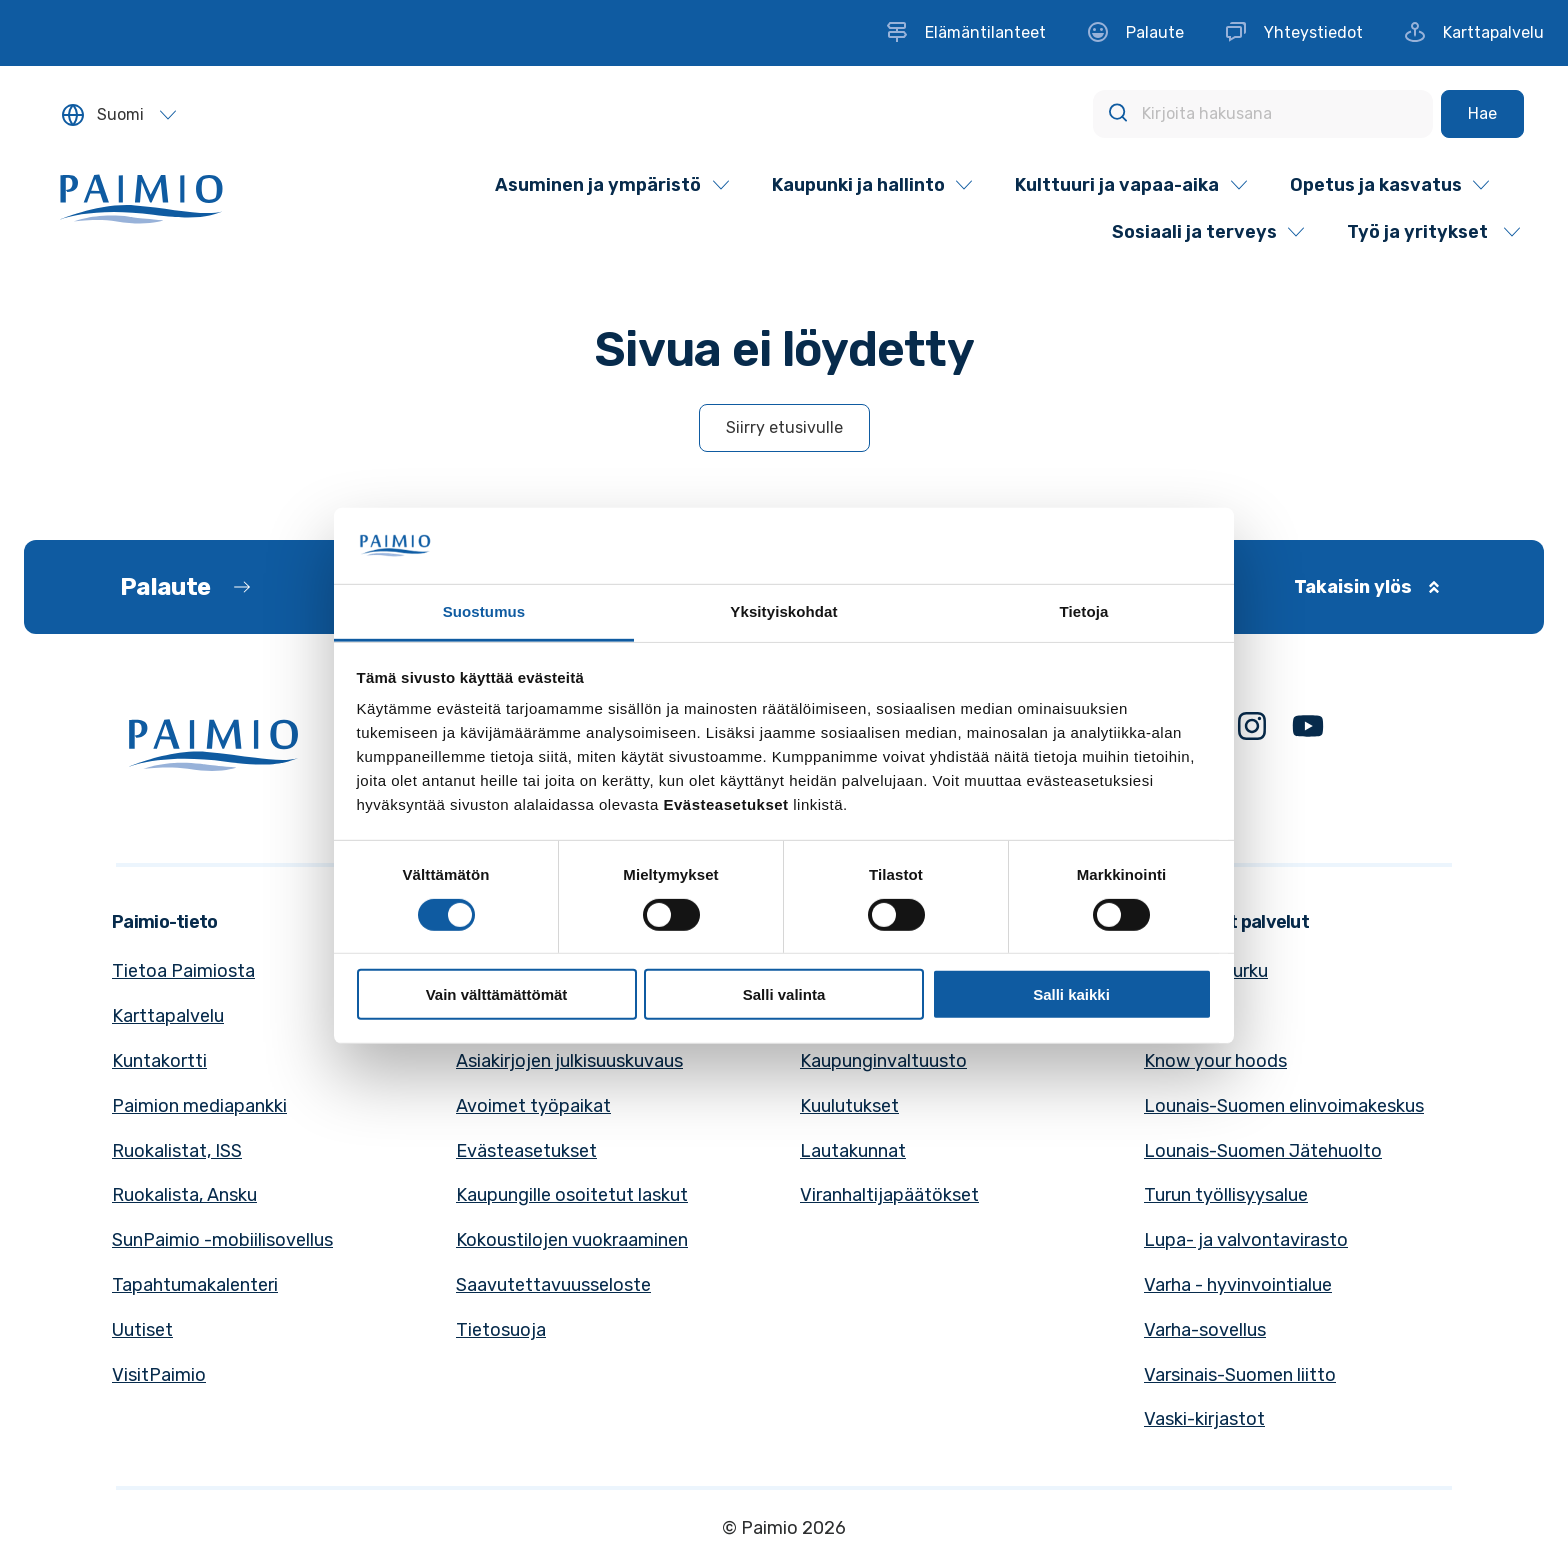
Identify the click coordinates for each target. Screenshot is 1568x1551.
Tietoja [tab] (1084, 611)
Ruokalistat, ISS (177, 1151)
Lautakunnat (853, 1151)
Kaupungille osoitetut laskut (572, 1195)
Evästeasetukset (526, 1151)
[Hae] (1482, 114)
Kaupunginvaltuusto (883, 1061)
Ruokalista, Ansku (184, 1195)
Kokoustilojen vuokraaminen (572, 1240)
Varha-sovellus (1205, 1330)
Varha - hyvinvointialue (1238, 1285)
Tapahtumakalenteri (195, 1285)
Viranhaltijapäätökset (889, 1195)
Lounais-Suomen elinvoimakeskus (1284, 1106)
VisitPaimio (159, 1375)
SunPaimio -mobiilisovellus (222, 1240)
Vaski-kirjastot (1204, 1419)
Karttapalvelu (168, 1016)
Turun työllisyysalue (1226, 1195)
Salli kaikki (1071, 994)
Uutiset (142, 1330)
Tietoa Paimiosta (183, 971)
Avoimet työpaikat (533, 1106)
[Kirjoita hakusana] (1263, 114)
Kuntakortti (159, 1061)
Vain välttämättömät (497, 994)
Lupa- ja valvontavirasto (1246, 1240)
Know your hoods (1215, 1061)
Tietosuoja (501, 1330)
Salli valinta (784, 994)
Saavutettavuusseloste (553, 1285)
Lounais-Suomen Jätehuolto (1263, 1151)
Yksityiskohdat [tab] (783, 611)
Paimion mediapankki (199, 1106)
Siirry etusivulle (784, 427)
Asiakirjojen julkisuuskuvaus (569, 1061)
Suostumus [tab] (484, 611)
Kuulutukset (849, 1106)
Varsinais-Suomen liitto (1240, 1375)
